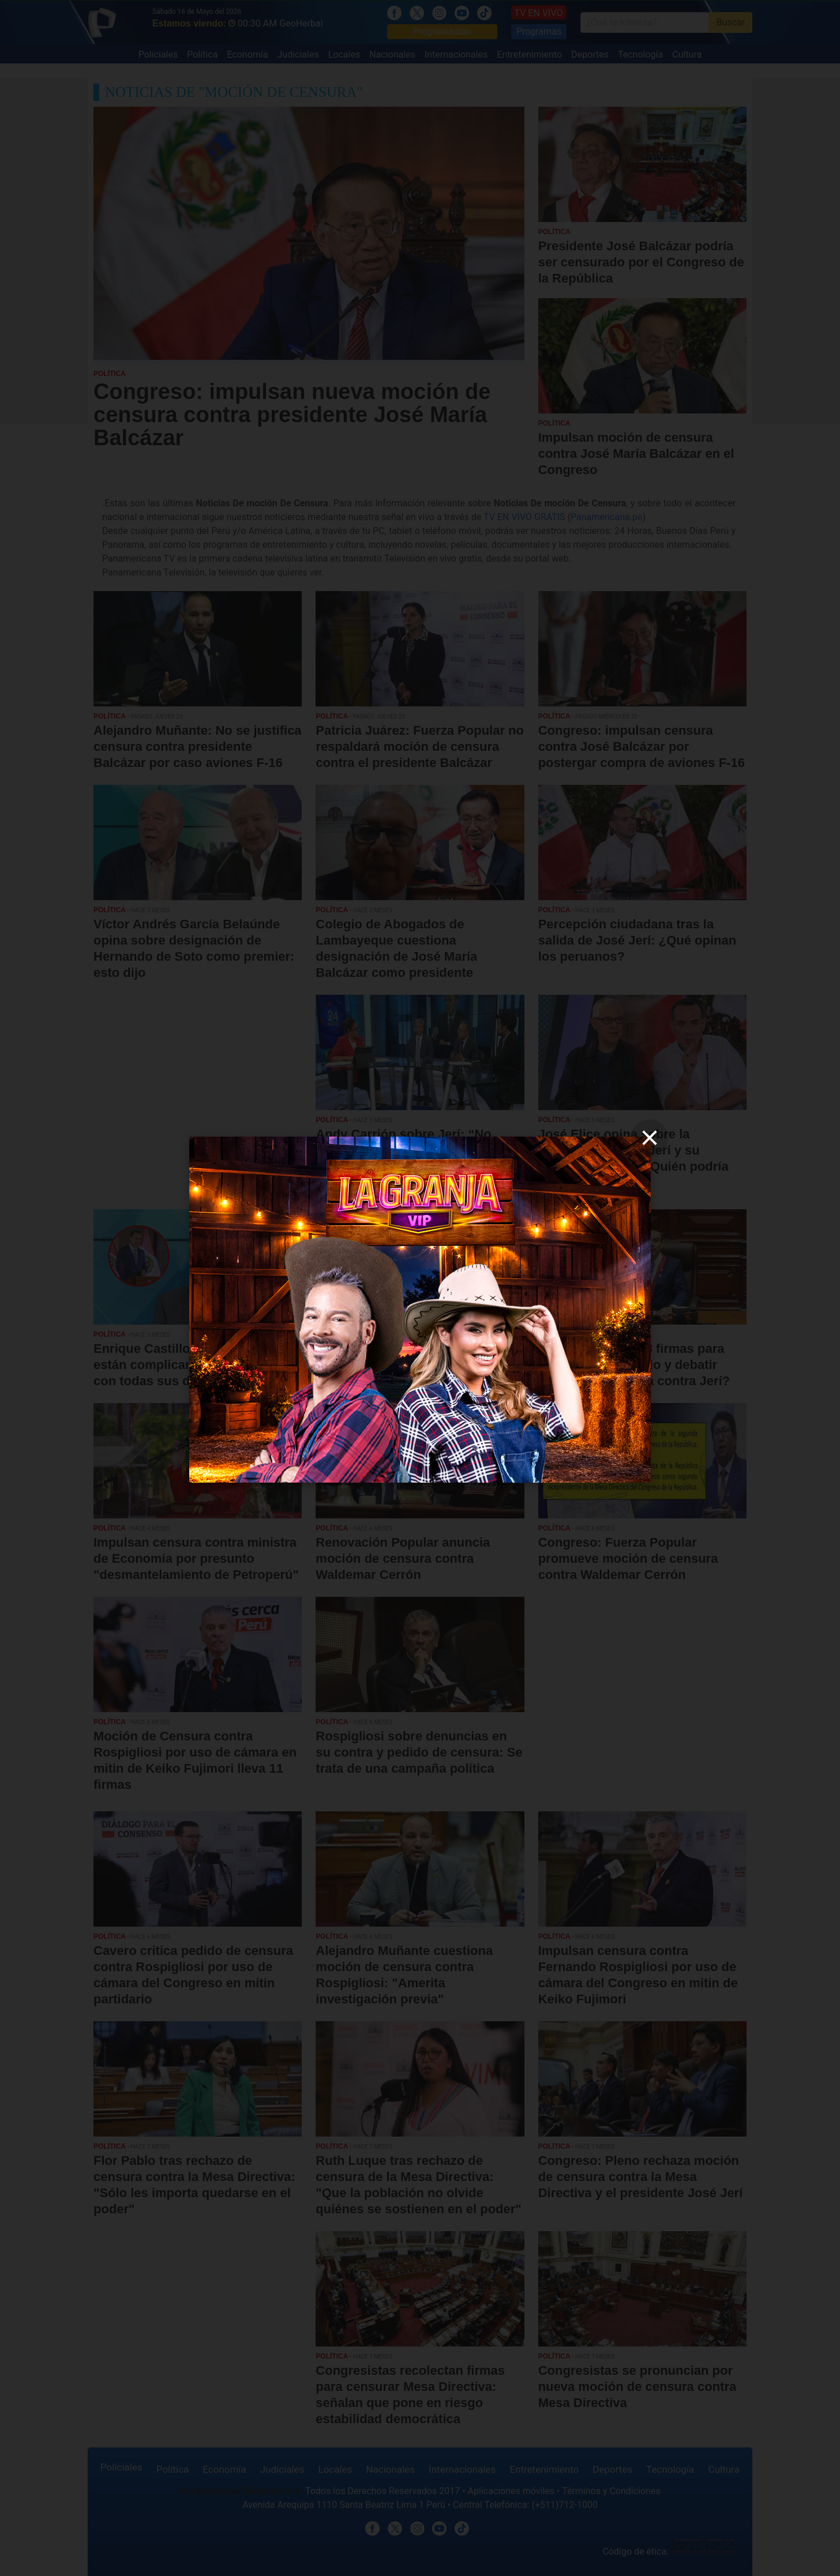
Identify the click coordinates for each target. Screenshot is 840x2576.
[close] (649, 1137)
